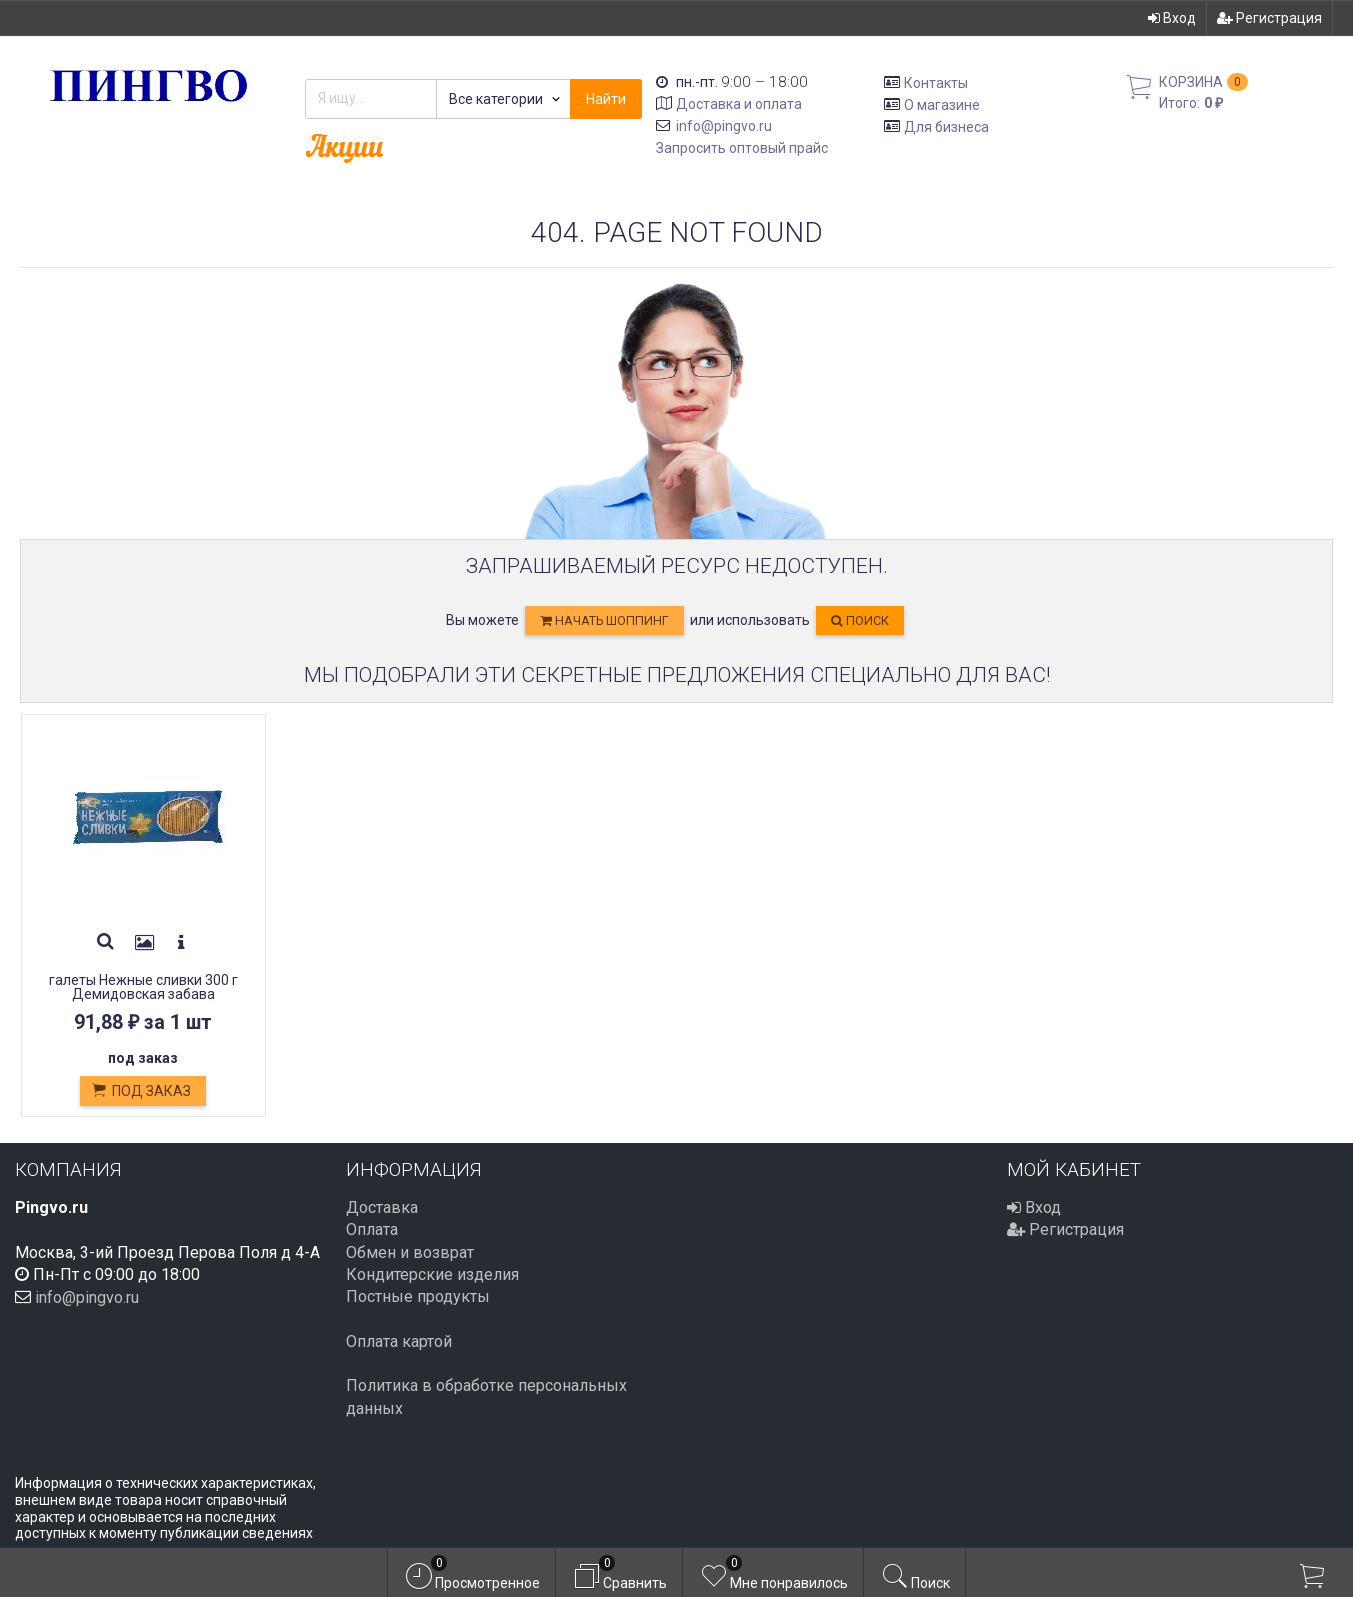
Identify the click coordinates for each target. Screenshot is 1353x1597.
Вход (1172, 18)
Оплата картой (399, 1341)
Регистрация (1269, 18)
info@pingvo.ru (724, 126)
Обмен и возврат (410, 1252)
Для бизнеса (946, 126)
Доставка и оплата (739, 104)
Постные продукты (418, 1296)
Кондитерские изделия (432, 1274)
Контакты (936, 83)
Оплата (372, 1229)
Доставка (382, 1207)
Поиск (860, 620)
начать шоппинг (604, 620)
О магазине (942, 105)
